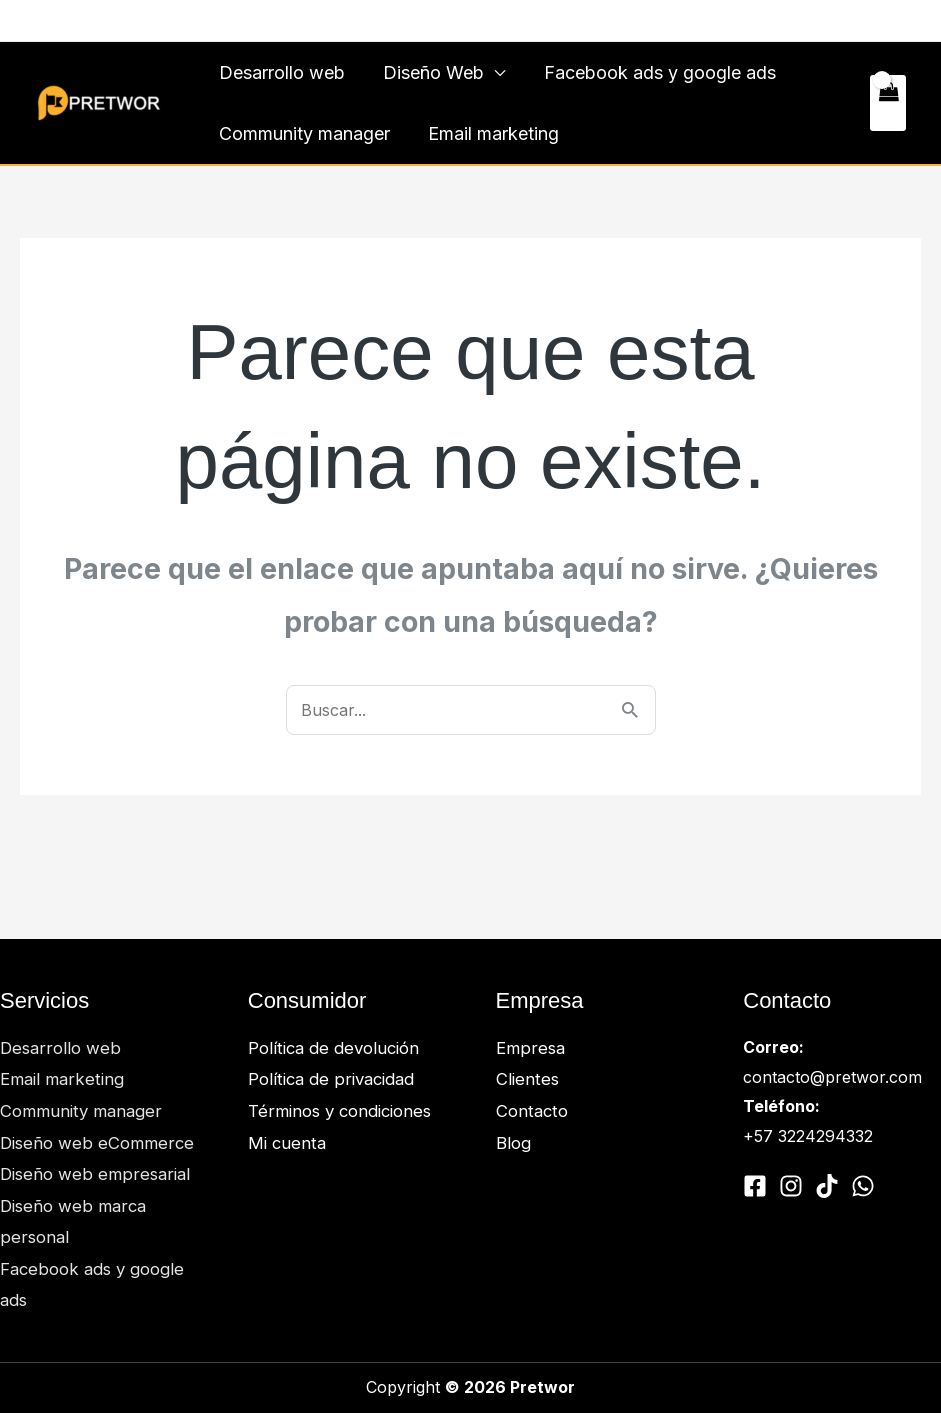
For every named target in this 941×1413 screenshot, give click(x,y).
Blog (513, 1143)
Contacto (859, 20)
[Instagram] (74, 22)
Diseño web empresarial (96, 1174)
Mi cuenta (288, 1143)
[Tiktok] (827, 1186)
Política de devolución (336, 1048)
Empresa (531, 1048)
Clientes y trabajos (733, 20)
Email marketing (490, 133)
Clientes (528, 1079)
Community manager (303, 133)
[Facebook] (44, 22)
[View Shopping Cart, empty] (888, 103)
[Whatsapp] (104, 22)
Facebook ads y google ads (654, 72)
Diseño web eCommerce (98, 1143)
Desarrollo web (281, 72)
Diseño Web (430, 72)
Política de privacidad (334, 1079)
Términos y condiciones (343, 1111)
